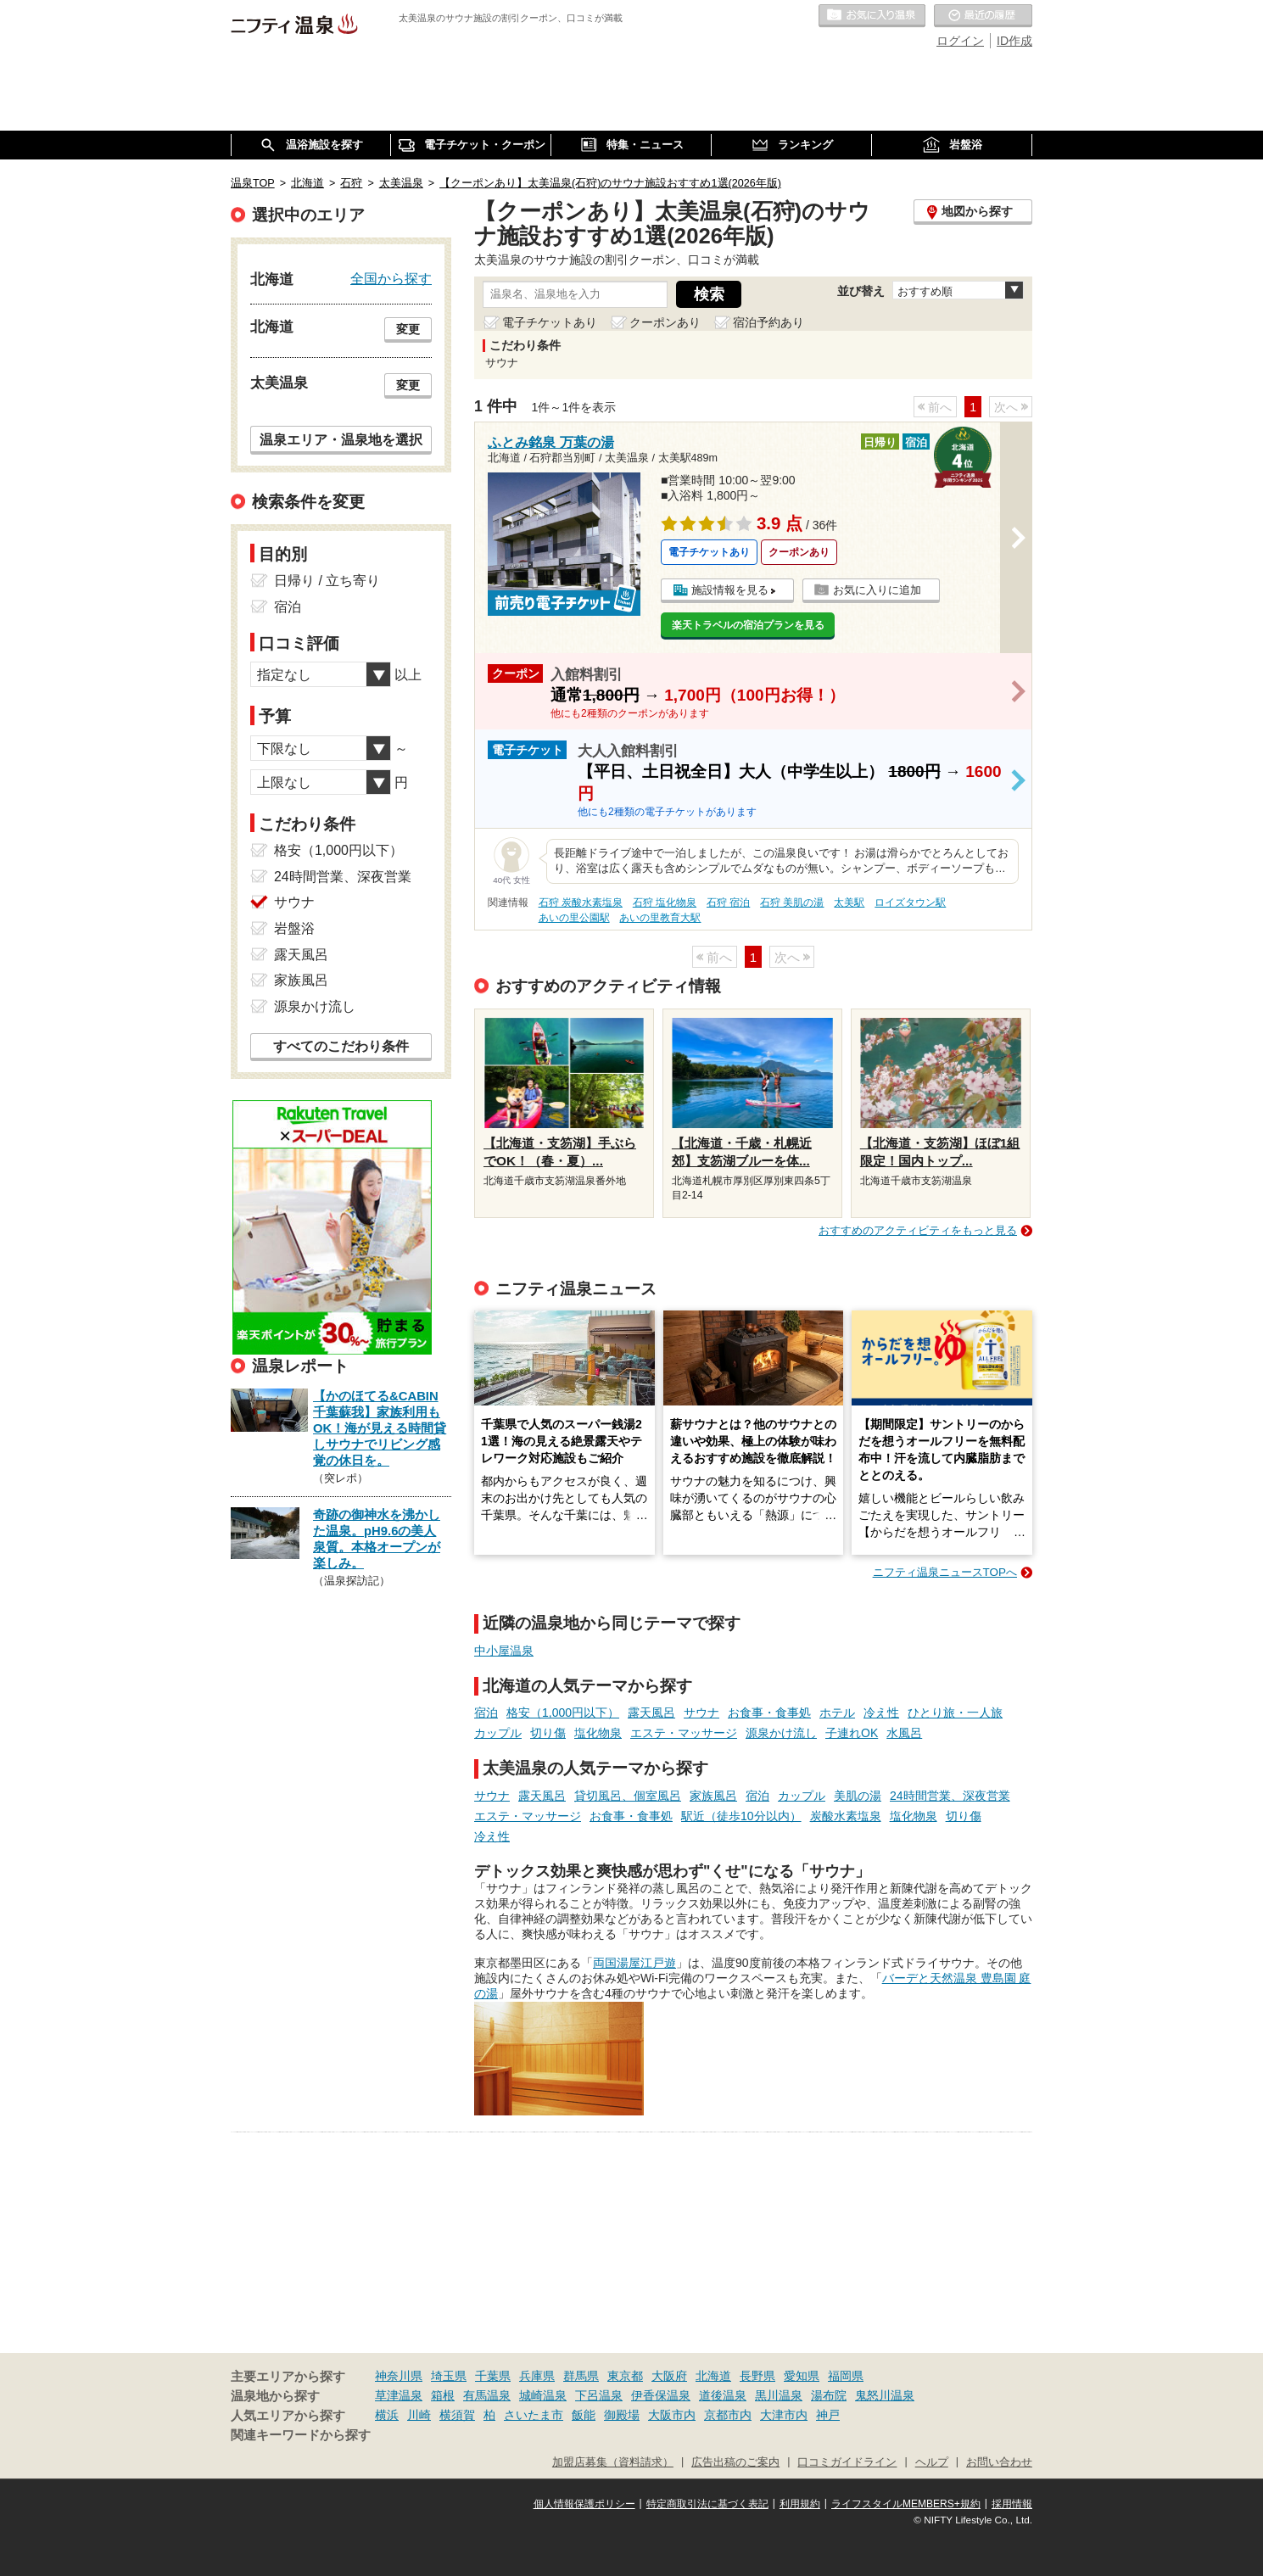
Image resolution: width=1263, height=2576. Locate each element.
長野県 (757, 2376)
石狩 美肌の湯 (792, 902)
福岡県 (845, 2376)
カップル (498, 1733)
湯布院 (829, 2395)
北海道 (713, 2376)
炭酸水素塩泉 (845, 1816)
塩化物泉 (598, 1733)
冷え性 (881, 1712)
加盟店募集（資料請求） (612, 2462)
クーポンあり (665, 322)
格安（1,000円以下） (562, 1712)
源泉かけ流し (781, 1733)
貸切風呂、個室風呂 (627, 1795)
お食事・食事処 (769, 1712)
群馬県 (581, 2376)
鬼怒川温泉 (884, 2395)
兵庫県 (537, 2376)
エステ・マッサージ (683, 1733)
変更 (408, 329)
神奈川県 (398, 2376)
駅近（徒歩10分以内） (741, 1816)
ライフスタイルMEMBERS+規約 (906, 2504)
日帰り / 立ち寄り (327, 580)
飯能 (583, 2415)
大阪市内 (672, 2415)
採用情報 (1012, 2504)
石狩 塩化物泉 (664, 902)
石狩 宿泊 (728, 902)
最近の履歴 (983, 16)
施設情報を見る (729, 590)
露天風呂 (651, 1712)
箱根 (443, 2395)
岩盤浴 (294, 928)
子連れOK (851, 1733)
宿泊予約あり (768, 322)
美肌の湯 (857, 1795)
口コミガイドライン (847, 2462)
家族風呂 (713, 1795)
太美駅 (849, 902)
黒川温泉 (778, 2395)
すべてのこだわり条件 (341, 1046)
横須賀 (457, 2415)
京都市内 (728, 2415)
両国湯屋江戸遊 (634, 1963)
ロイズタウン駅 (910, 902)
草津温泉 (398, 2395)
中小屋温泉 (504, 1650)
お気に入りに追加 (877, 590)
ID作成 (1014, 40)
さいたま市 (533, 2415)
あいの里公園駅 (574, 918)
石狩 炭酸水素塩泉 (581, 902)
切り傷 (548, 1733)
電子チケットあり (549, 322)
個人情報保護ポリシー (584, 2504)
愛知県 (801, 2376)
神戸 (828, 2415)
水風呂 (904, 1733)
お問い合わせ (999, 2462)
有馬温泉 (487, 2395)
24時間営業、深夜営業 (950, 1795)
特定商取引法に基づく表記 (707, 2504)
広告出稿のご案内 (735, 2462)
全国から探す (391, 278)
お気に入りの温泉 (872, 16)
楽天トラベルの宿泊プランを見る (748, 625)
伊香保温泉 (660, 2395)
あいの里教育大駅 (660, 918)
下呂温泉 (599, 2395)
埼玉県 (449, 2376)
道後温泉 (722, 2395)
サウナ (701, 1712)
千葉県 (493, 2376)
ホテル (837, 1712)
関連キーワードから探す (301, 2435)
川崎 (419, 2415)
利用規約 (800, 2504)
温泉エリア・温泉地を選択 (341, 439)
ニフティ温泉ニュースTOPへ (945, 1572)
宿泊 (486, 1712)
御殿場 (622, 2415)
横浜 (387, 2415)
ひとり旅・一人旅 (955, 1712)
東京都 (625, 2376)
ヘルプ (931, 2462)
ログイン (960, 40)
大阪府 (669, 2376)
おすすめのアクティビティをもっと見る (918, 1230)
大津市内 (784, 2415)
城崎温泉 (543, 2395)
